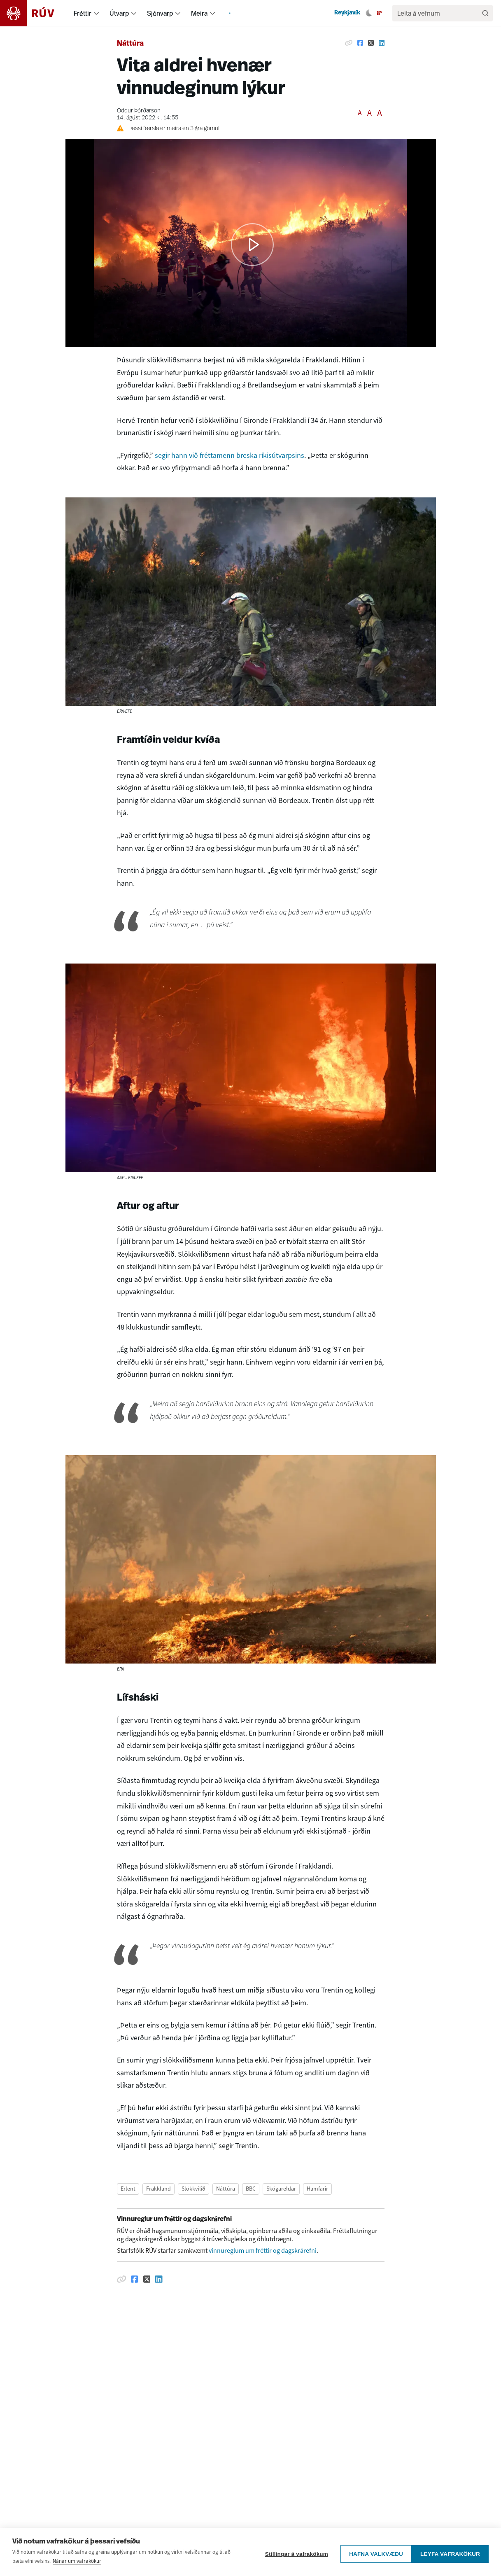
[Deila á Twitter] (371, 43)
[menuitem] (96, 13)
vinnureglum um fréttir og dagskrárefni (263, 2250)
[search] (438, 13)
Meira (199, 13)
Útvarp (119, 13)
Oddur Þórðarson (139, 111)
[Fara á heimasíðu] (34, 13)
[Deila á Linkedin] (381, 43)
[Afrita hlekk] (348, 43)
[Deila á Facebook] (360, 43)
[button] (252, 244)
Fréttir (82, 13)
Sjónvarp (160, 13)
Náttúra (130, 44)
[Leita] (485, 13)
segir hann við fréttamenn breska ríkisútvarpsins (229, 455)
